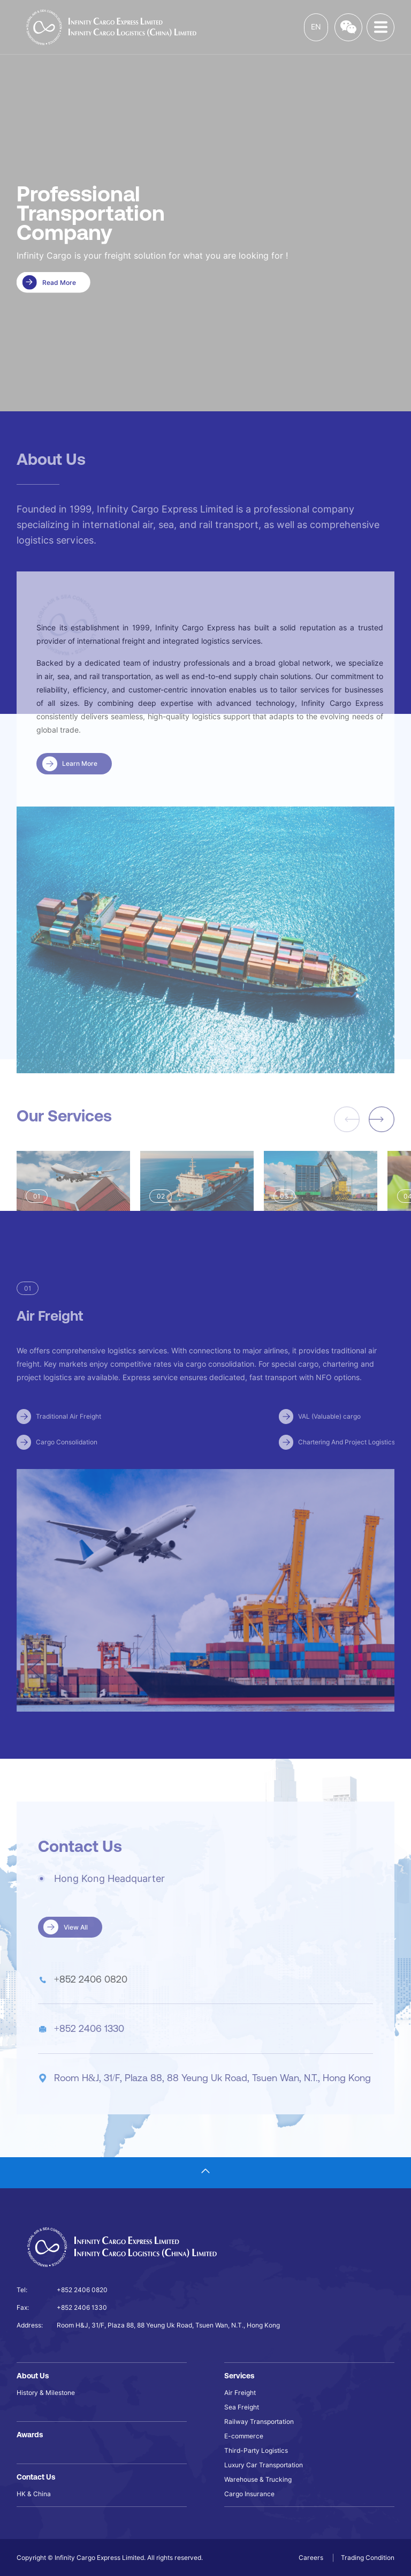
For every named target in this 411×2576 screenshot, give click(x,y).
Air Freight (240, 2393)
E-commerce (243, 2436)
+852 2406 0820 (90, 1997)
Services (239, 2375)
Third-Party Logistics (256, 2450)
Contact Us (36, 2477)
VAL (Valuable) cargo (329, 1436)
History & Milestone (46, 2393)
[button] (381, 1138)
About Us (33, 2375)
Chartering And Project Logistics (346, 1461)
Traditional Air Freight (68, 1436)
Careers (312, 2558)
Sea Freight (241, 2407)
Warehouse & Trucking (258, 2479)
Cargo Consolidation (66, 1461)
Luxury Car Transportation (263, 2465)
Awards (30, 2434)
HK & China (34, 2494)
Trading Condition (367, 2558)
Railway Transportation (259, 2421)
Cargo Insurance (249, 2494)
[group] (73, 1207)
